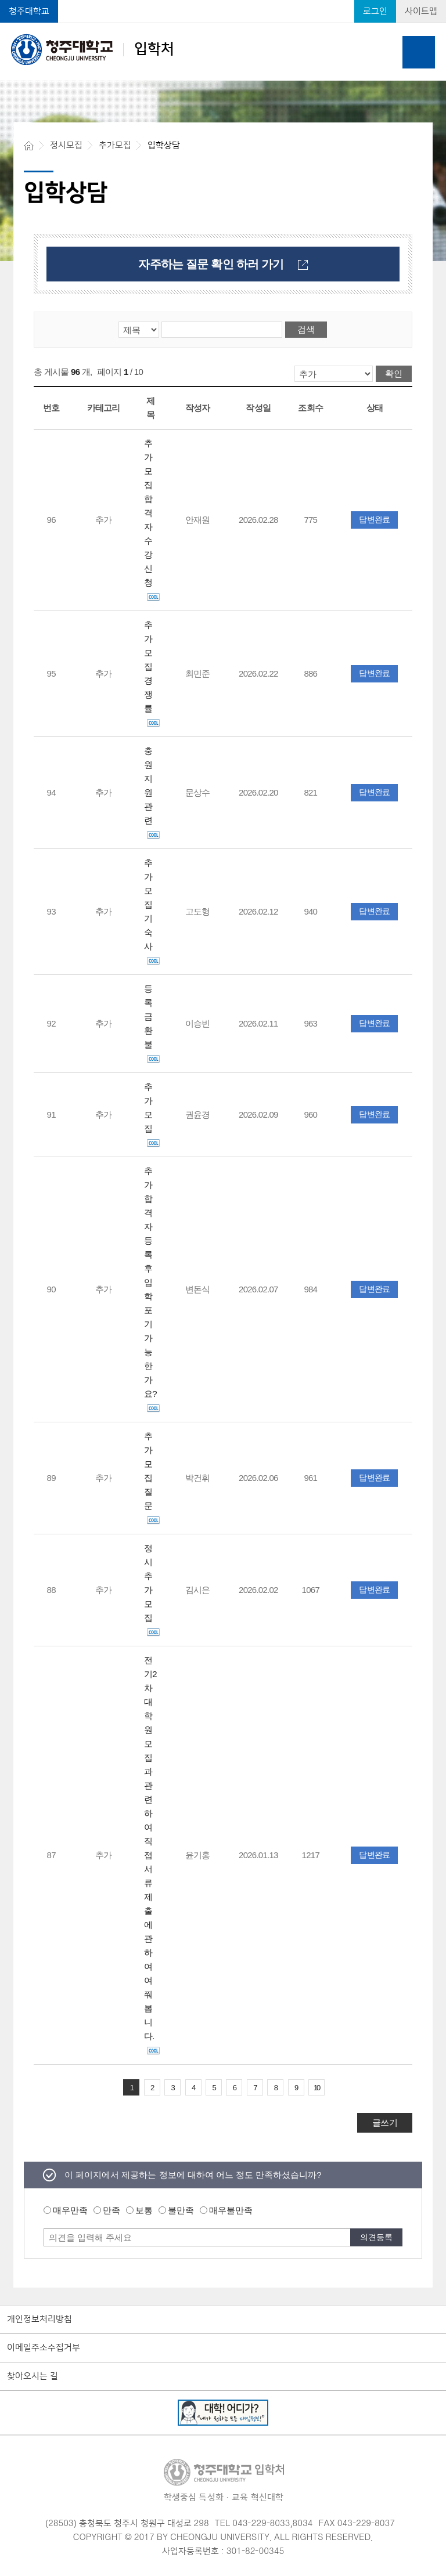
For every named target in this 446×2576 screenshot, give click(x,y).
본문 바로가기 (223, 0)
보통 (144, 2210)
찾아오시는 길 (32, 2376)
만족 (111, 2210)
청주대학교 (29, 11)
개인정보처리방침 (39, 2319)
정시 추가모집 (152, 1589)
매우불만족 (231, 2210)
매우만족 (70, 2210)
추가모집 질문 (152, 1477)
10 (316, 2087)
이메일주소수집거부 (43, 2348)
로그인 (375, 11)
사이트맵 (421, 11)
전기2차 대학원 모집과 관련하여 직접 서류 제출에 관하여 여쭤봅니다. (152, 1855)
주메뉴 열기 (418, 52)
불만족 (181, 2210)
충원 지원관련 (152, 792)
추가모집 (152, 1114)
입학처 (92, 49)
